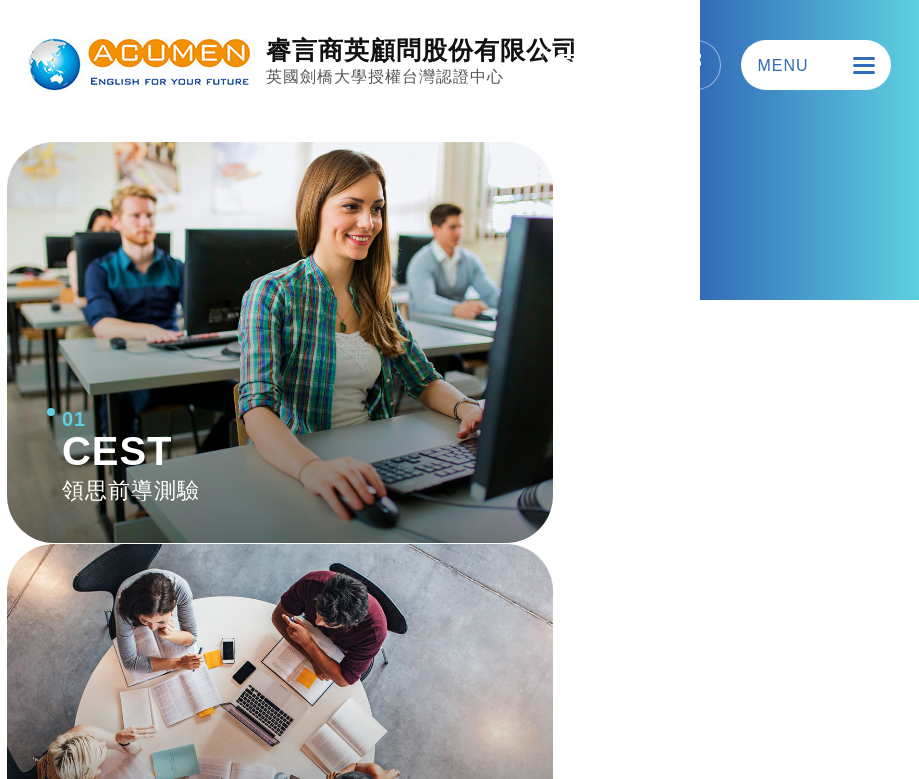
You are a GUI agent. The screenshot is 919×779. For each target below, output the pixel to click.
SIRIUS (840, 715)
